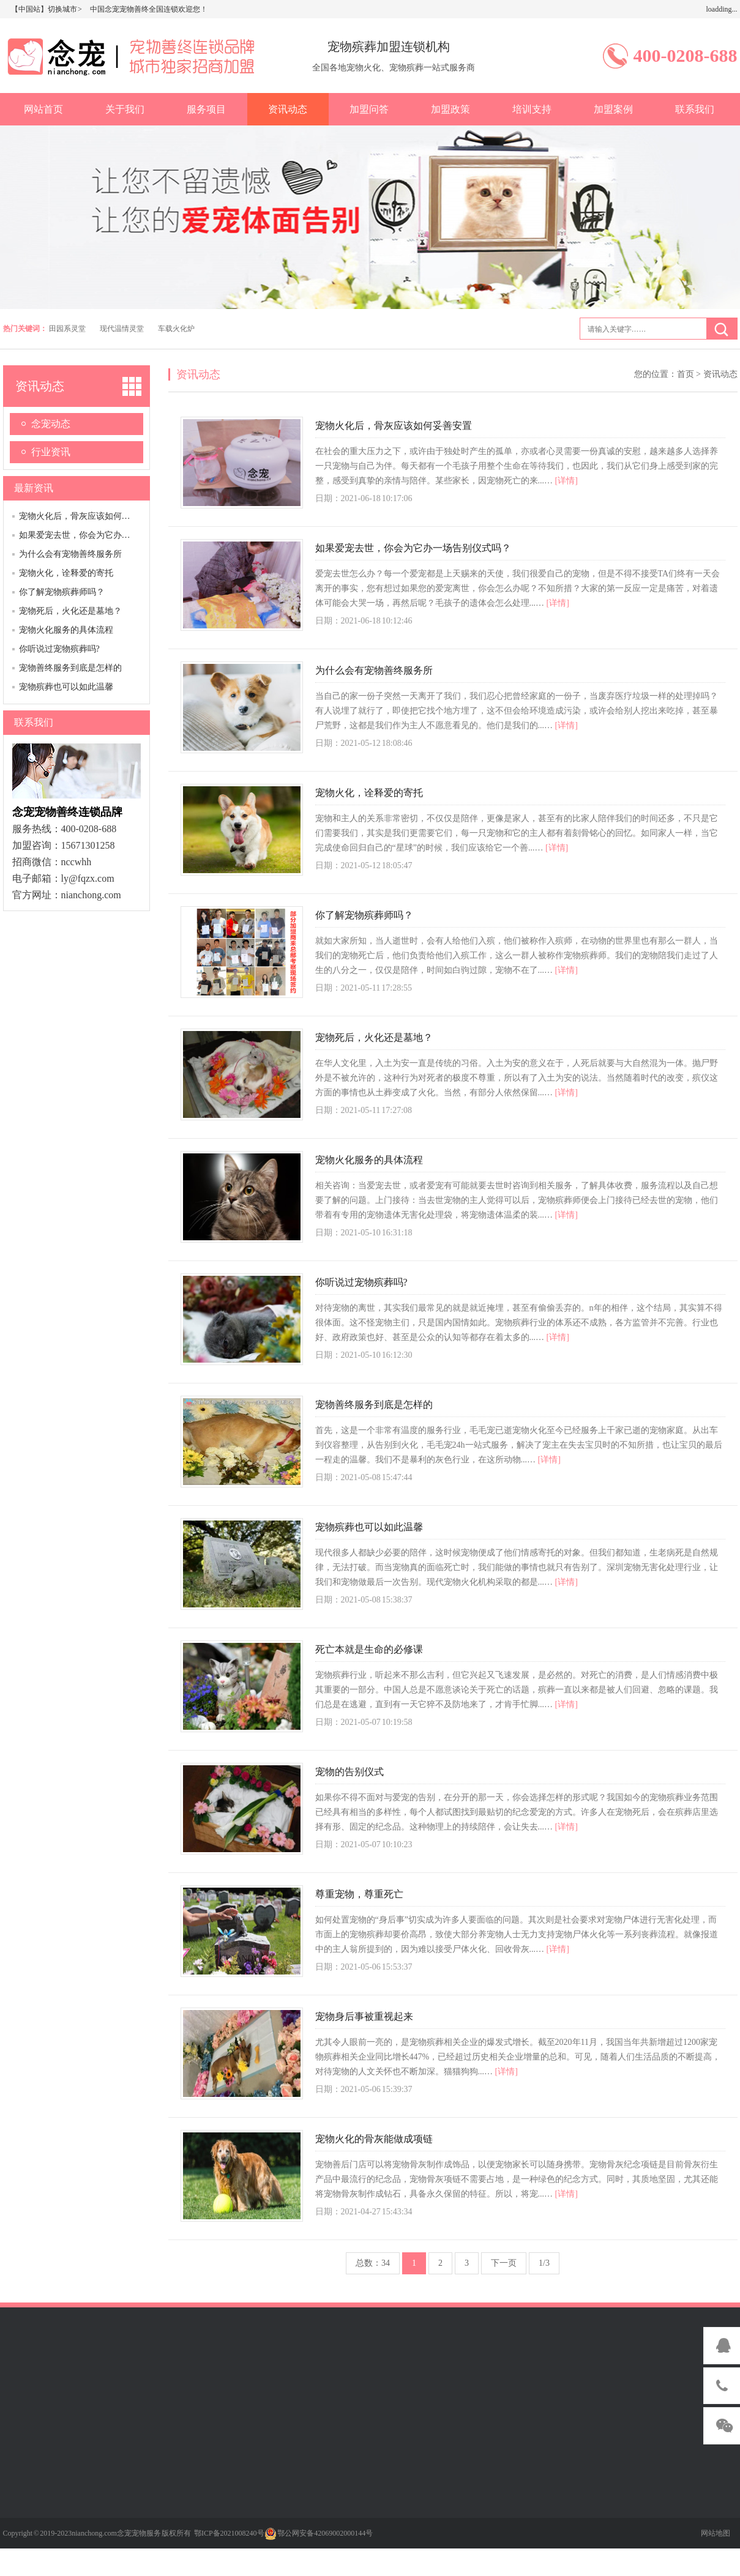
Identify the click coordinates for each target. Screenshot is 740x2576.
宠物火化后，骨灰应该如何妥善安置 (87, 516)
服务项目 (206, 109)
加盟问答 (369, 109)
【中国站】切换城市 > (47, 9)
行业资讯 (50, 452)
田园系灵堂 (67, 328)
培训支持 (531, 109)
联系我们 (694, 109)
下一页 (504, 2263)
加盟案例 (613, 109)
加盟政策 (450, 109)
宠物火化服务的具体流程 (66, 630)
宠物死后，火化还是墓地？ (70, 611)
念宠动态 (50, 424)
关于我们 (124, 109)
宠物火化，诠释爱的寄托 (66, 573)
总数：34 (373, 2263)
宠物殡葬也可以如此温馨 (66, 686)
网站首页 (43, 109)
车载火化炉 (176, 328)
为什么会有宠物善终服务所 (70, 554)
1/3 (544, 2263)
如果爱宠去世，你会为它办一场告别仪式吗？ (104, 535)
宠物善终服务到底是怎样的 (70, 667)
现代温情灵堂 (122, 328)
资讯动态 (287, 109)
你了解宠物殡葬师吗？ (62, 592)
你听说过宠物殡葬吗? (59, 648)
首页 (685, 374)
